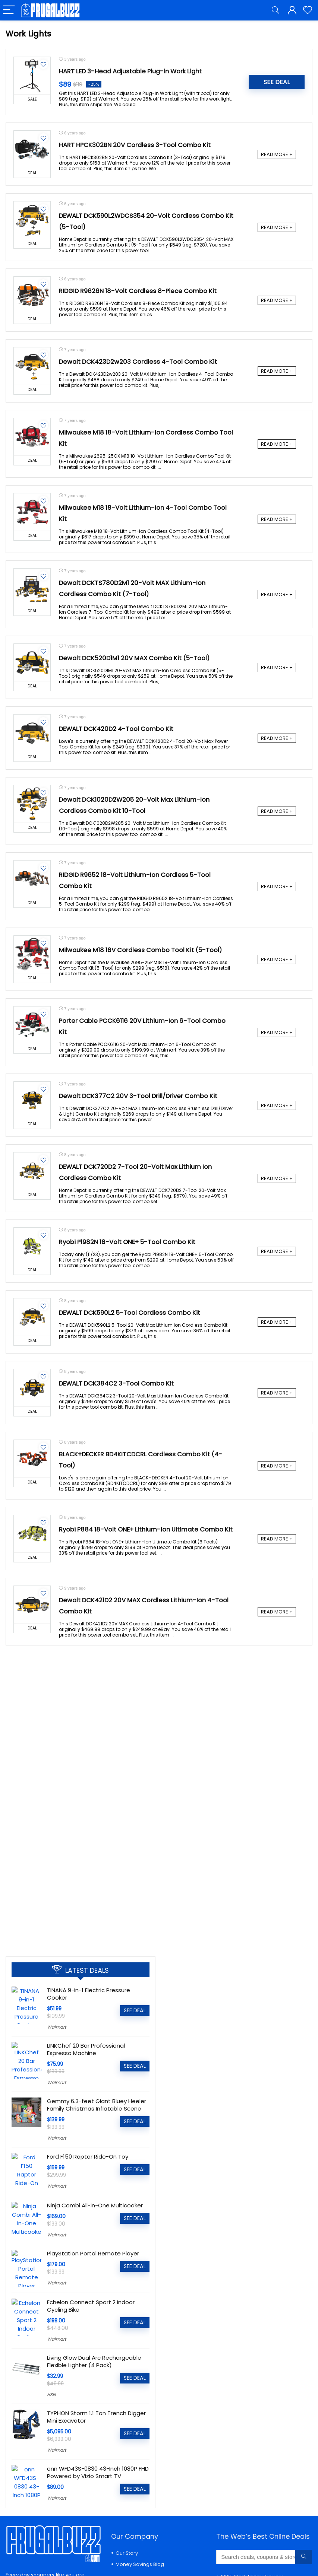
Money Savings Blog (140, 2562)
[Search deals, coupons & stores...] (303, 2555)
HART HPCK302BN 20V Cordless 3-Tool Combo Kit (135, 145)
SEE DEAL (277, 82)
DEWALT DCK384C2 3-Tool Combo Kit (116, 1383)
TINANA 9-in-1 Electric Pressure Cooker (88, 1993)
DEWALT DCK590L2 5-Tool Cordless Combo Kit (129, 1312)
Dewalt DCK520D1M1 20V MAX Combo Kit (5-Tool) (134, 658)
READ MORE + (277, 154)
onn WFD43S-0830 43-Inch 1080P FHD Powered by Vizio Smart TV (98, 2470)
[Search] (275, 10)
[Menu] (9, 10)
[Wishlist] (307, 10)
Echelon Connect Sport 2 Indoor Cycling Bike (91, 2304)
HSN (51, 2393)
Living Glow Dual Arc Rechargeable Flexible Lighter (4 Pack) (94, 2359)
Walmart (56, 2027)
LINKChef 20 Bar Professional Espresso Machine (86, 2049)
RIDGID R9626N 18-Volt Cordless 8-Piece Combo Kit (138, 291)
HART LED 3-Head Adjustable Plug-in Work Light (130, 71)
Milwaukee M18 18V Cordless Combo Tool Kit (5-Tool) (140, 950)
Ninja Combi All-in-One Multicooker (95, 2204)
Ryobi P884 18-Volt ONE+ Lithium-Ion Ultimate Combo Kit (146, 1529)
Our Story (127, 2550)
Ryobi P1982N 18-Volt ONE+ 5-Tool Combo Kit (127, 1242)
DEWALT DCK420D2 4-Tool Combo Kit (116, 729)
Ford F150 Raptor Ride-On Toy (87, 2156)
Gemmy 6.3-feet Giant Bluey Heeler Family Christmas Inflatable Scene (96, 2104)
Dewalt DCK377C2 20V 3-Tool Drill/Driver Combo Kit (138, 1096)
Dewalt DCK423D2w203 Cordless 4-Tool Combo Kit (138, 361)
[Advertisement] (80, 1894)
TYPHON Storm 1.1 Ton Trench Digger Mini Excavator (96, 2415)
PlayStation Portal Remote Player (93, 2253)
